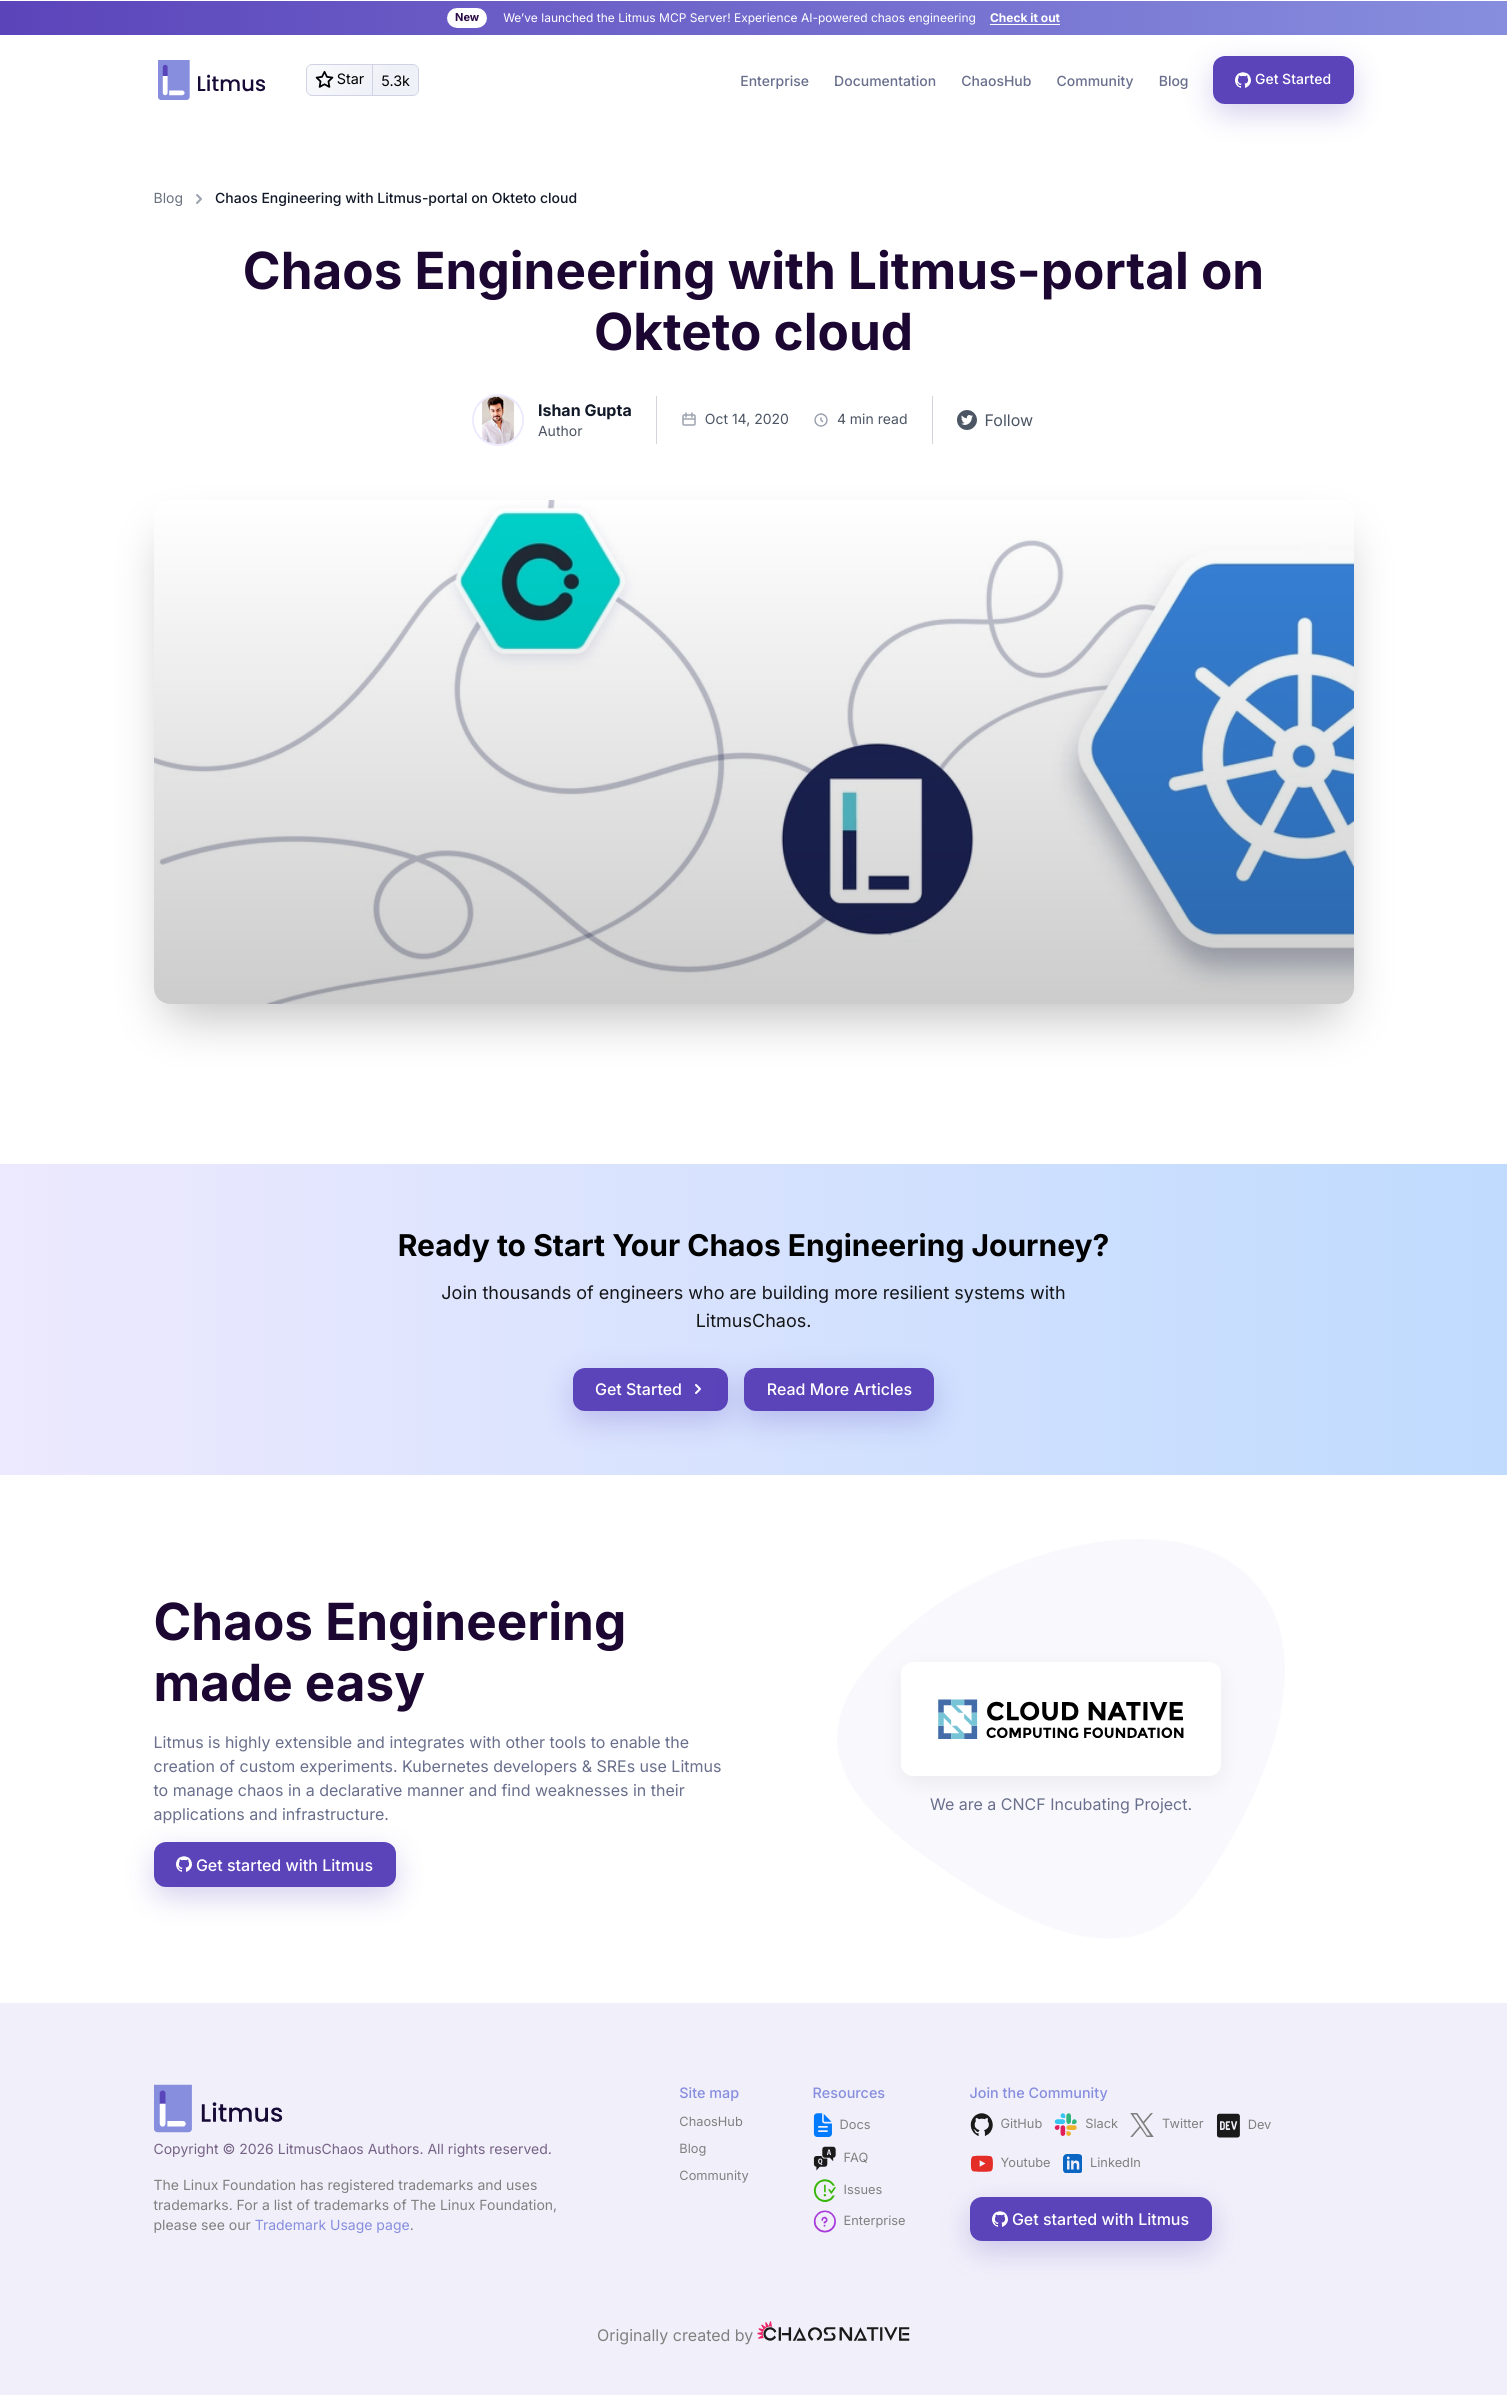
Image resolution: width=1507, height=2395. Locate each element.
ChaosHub (996, 81)
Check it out (1025, 17)
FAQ (841, 2158)
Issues (848, 2190)
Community (713, 2176)
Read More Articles (839, 1389)
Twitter (1167, 2125)
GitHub (1006, 2124)
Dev (1244, 2125)
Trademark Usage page (332, 2225)
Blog (1174, 81)
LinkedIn (1102, 2164)
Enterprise (774, 81)
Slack (1086, 2124)
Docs (842, 2125)
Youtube (1010, 2163)
